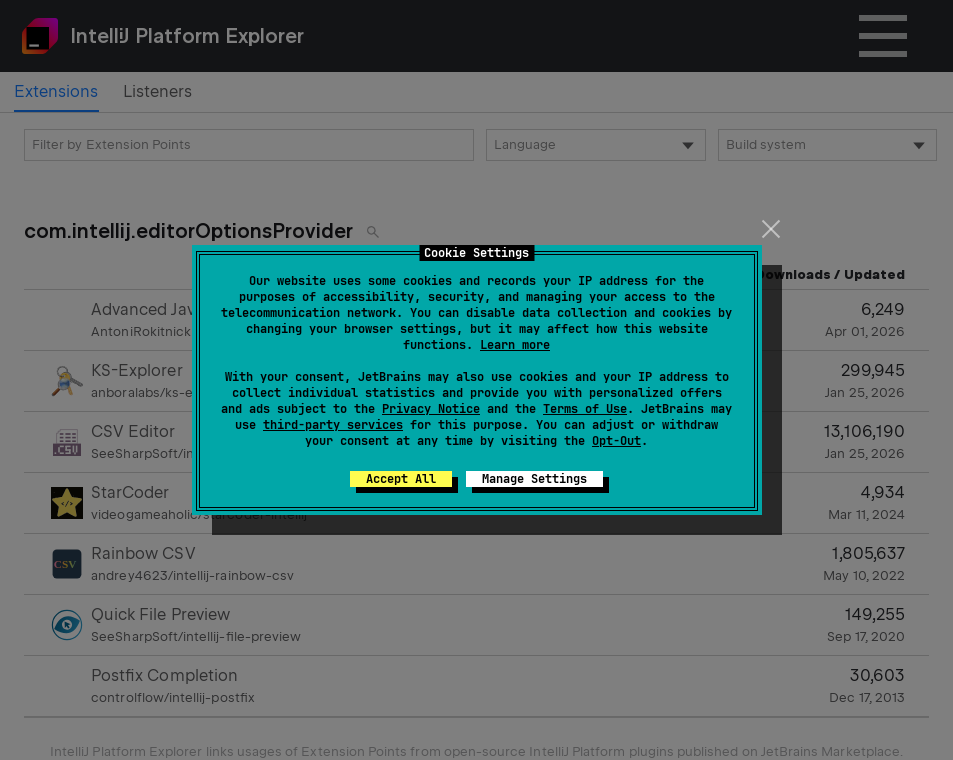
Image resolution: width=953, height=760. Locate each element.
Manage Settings (534, 479)
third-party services (333, 425)
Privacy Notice (431, 409)
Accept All (401, 479)
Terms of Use (585, 409)
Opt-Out (616, 441)
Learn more (515, 345)
